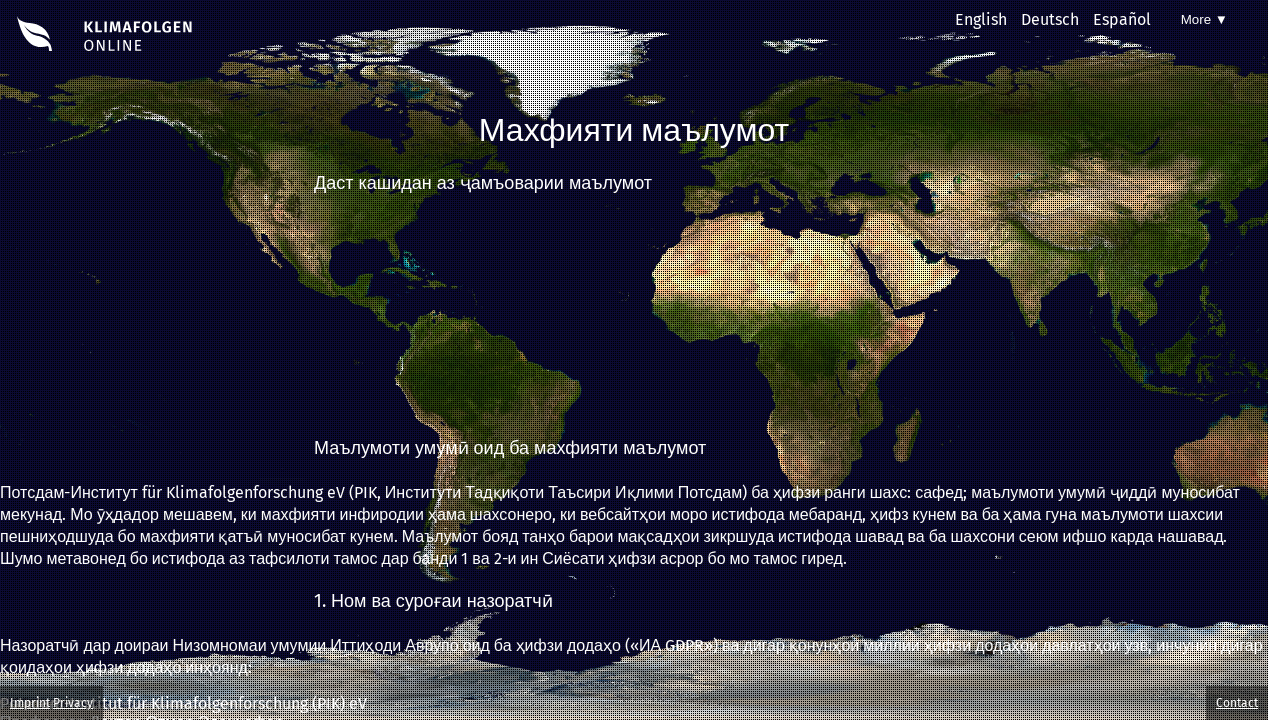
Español (1122, 19)
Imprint (30, 703)
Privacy (73, 703)
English (981, 19)
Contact (1237, 703)
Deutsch (1050, 19)
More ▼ (1204, 19)
